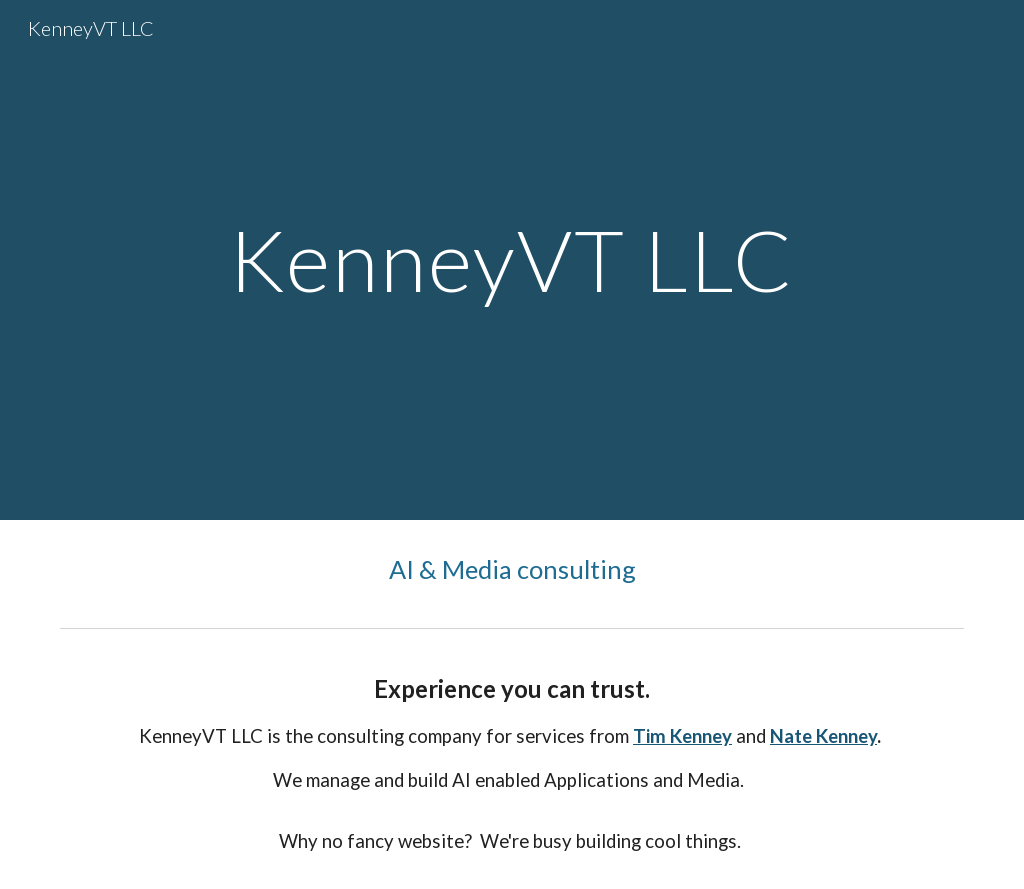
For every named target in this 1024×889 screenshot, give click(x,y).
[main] (511, 259)
